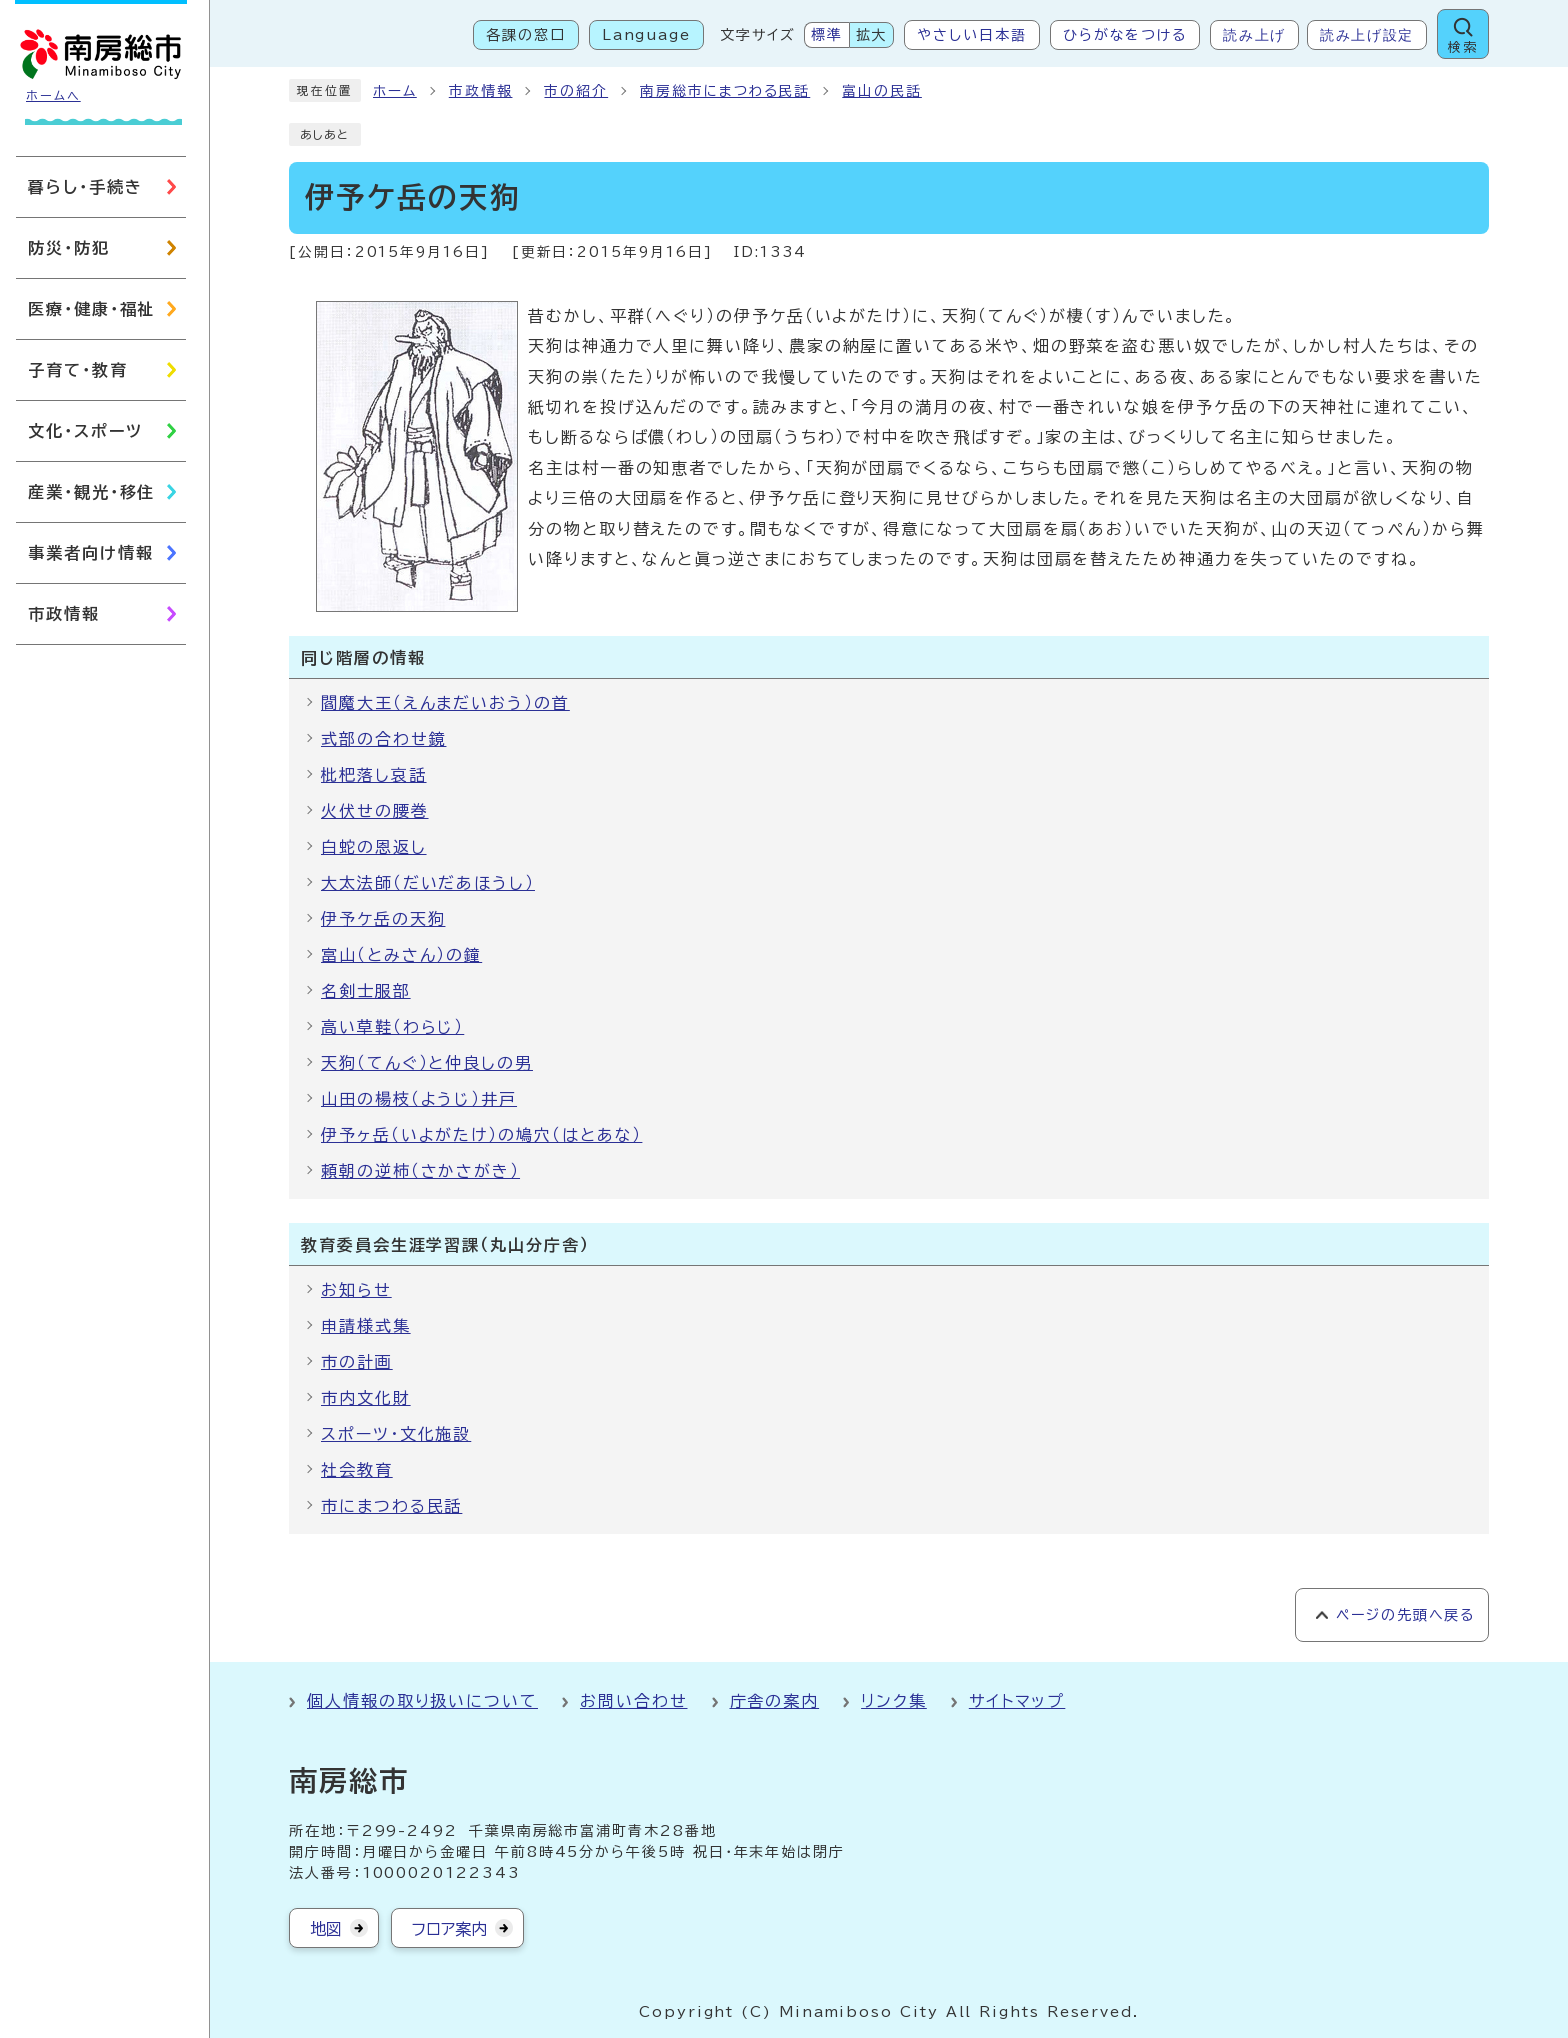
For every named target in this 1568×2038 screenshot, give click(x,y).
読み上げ (1254, 35)
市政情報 (481, 91)
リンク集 (894, 1701)
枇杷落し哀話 (374, 775)
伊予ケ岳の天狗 (383, 919)
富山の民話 (882, 91)
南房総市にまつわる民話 (725, 91)
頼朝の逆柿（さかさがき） (420, 1171)
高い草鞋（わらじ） (392, 1027)
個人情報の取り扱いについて (422, 1701)
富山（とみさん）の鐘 (401, 955)
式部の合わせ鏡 (383, 739)
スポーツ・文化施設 (396, 1434)
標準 (827, 35)
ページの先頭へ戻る (1405, 1615)
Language (646, 35)
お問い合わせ (634, 1701)
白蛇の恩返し (374, 847)
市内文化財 (366, 1398)
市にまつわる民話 (391, 1506)
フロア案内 (449, 1929)
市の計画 (357, 1362)
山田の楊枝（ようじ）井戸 (419, 1099)
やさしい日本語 (971, 35)
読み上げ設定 (1367, 35)
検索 (1463, 47)
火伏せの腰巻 (375, 811)
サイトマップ (1017, 1701)
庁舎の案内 (775, 1701)
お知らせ (356, 1290)
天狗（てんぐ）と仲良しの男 (427, 1063)
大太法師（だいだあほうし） (428, 883)
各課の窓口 (526, 35)
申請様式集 (366, 1326)
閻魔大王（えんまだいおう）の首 (445, 703)
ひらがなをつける (1125, 35)
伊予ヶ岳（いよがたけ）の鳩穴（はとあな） (481, 1135)
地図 (326, 1929)
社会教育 (357, 1470)
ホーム (395, 91)
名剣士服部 (366, 991)
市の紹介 (576, 91)
